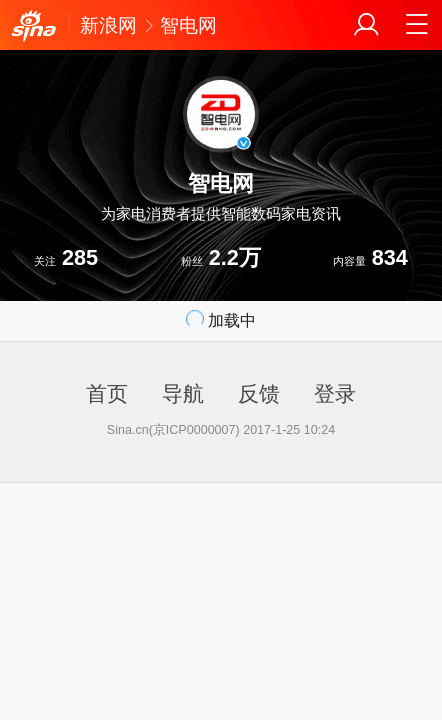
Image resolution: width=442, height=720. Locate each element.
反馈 (259, 393)
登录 (335, 393)
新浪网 (108, 25)
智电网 (188, 25)
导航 (183, 393)
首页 (107, 393)
